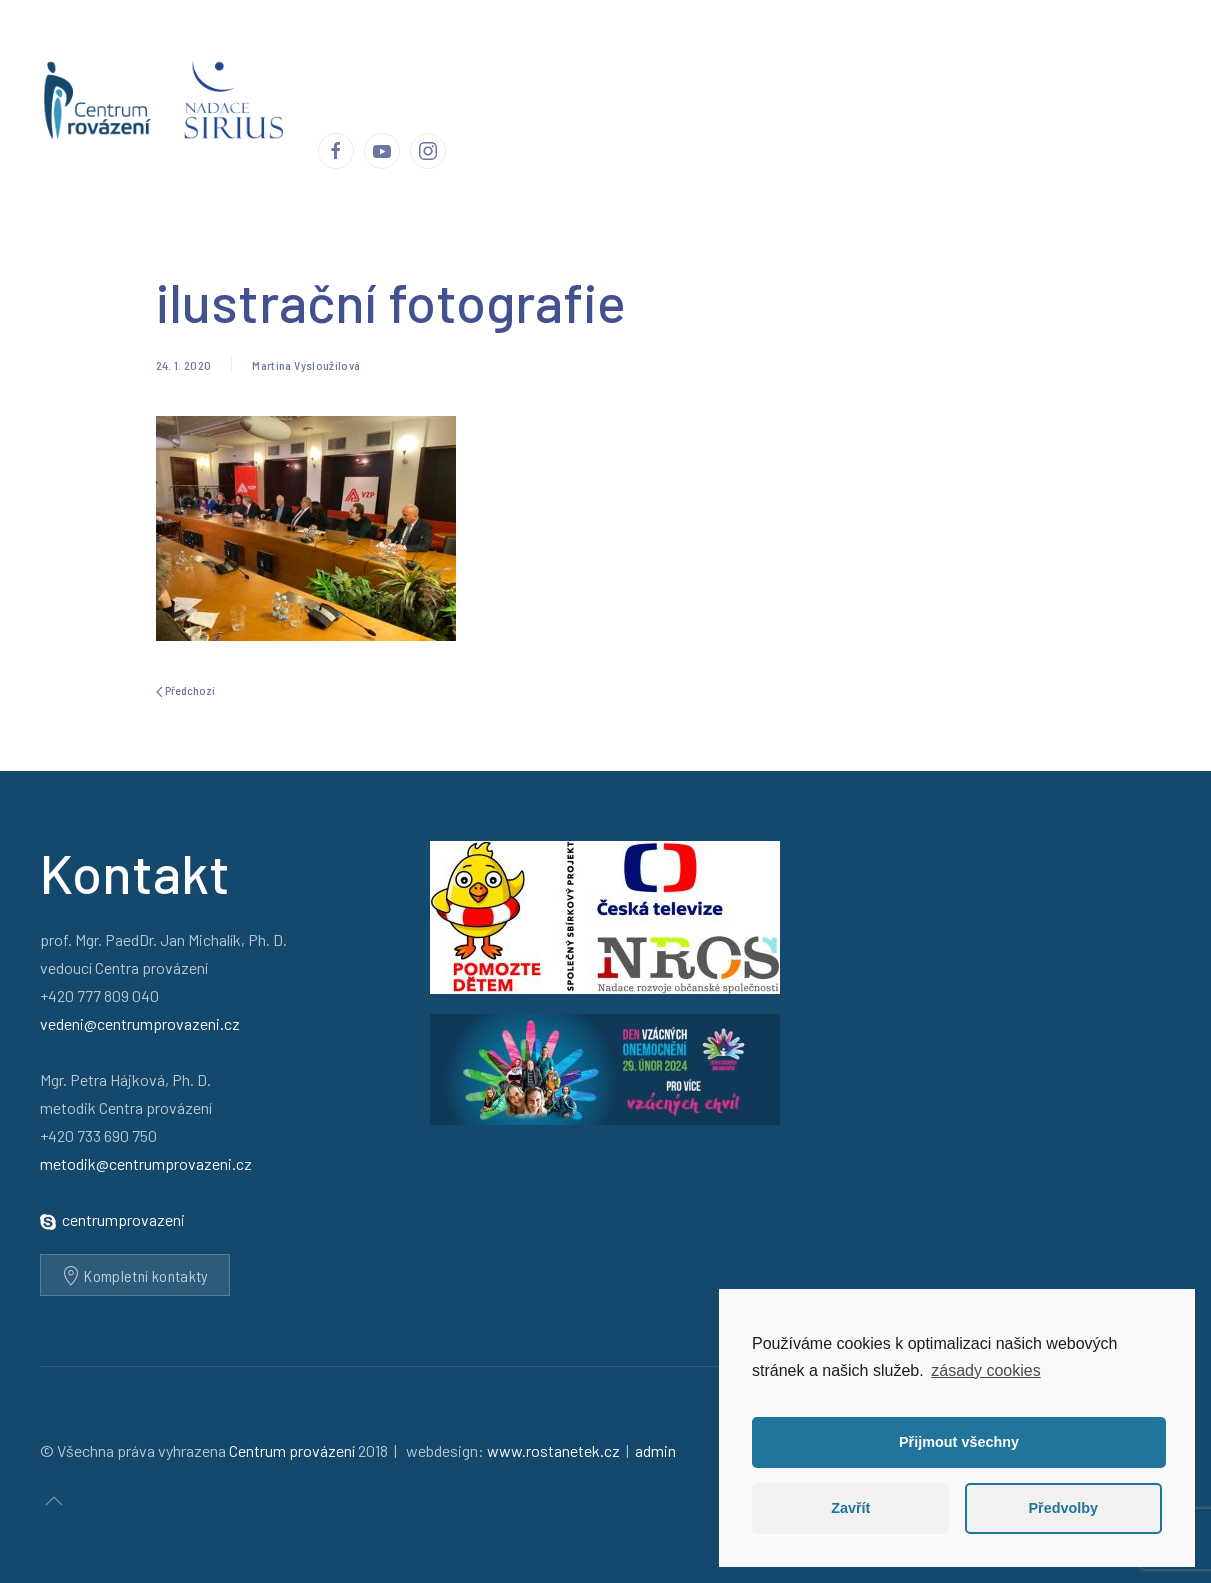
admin (655, 1450)
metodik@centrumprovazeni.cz (146, 1163)
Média (847, 49)
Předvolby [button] (1063, 1508)
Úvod (335, 49)
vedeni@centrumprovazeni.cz (140, 1023)
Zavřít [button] (850, 1508)
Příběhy (555, 49)
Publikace (768, 49)
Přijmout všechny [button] (959, 1442)
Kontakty (1040, 49)
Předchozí (185, 690)
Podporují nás (938, 49)
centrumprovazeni (123, 1219)
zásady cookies (985, 1370)
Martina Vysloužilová (306, 365)
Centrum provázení (441, 49)
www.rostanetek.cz (553, 1450)
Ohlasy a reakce (658, 49)
